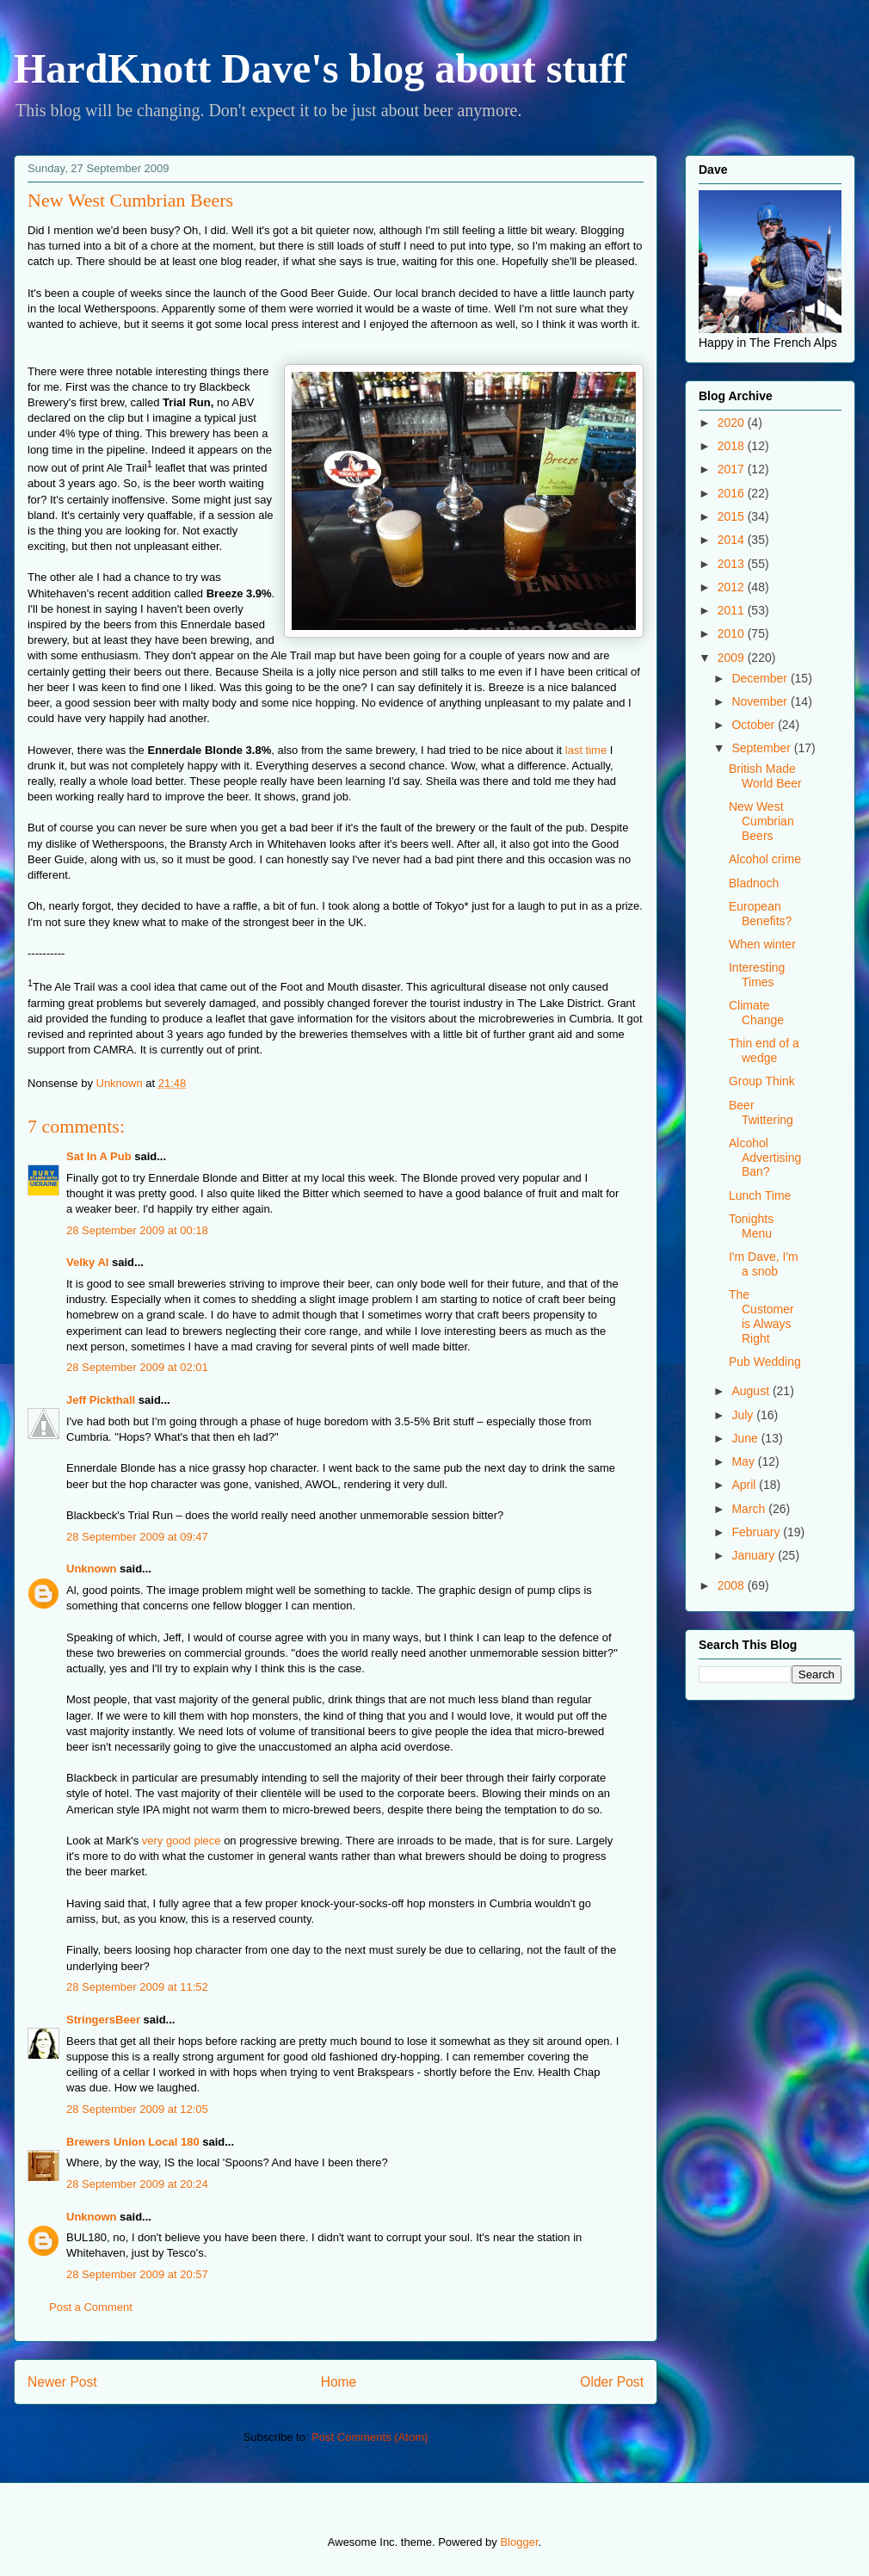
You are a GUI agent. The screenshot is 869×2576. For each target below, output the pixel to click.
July (743, 1415)
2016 (733, 493)
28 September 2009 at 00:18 (137, 1230)
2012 (733, 587)
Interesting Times (757, 975)
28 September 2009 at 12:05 (137, 2109)
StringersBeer (103, 2019)
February (757, 1532)
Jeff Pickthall (100, 1399)
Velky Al (87, 1262)
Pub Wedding (765, 1361)
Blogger (519, 2542)
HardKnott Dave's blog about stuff (320, 68)
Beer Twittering (761, 1112)
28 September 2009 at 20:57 (137, 2274)
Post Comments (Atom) (369, 2437)
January (754, 1555)
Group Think (762, 1081)
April (745, 1485)
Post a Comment (91, 2307)
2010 (733, 633)
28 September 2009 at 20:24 (137, 2184)
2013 (733, 564)
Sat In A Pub (99, 1156)
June (746, 1438)
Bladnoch (754, 883)
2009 (733, 657)
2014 (733, 540)
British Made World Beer (765, 776)
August (751, 1391)
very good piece (181, 1840)
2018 (733, 446)
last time (586, 750)
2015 (733, 516)
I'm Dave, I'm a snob (763, 1264)
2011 (733, 610)
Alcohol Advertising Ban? (765, 1157)
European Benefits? (760, 913)
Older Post (612, 2382)
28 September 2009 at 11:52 (137, 1986)
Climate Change (756, 1012)
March (749, 1509)
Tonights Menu (751, 1226)
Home (339, 2382)
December (760, 678)
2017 (733, 469)
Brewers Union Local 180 (133, 2141)
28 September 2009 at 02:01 (137, 1367)
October (754, 725)
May (744, 1461)
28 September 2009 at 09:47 (137, 1536)
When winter (762, 944)
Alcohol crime (765, 859)
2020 (733, 422)
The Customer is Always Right (761, 1316)
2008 (733, 1585)
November (760, 701)
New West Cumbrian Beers (761, 821)
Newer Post (62, 2382)
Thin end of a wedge (764, 1050)
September (762, 748)
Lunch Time (760, 1195)
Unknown (91, 1568)
